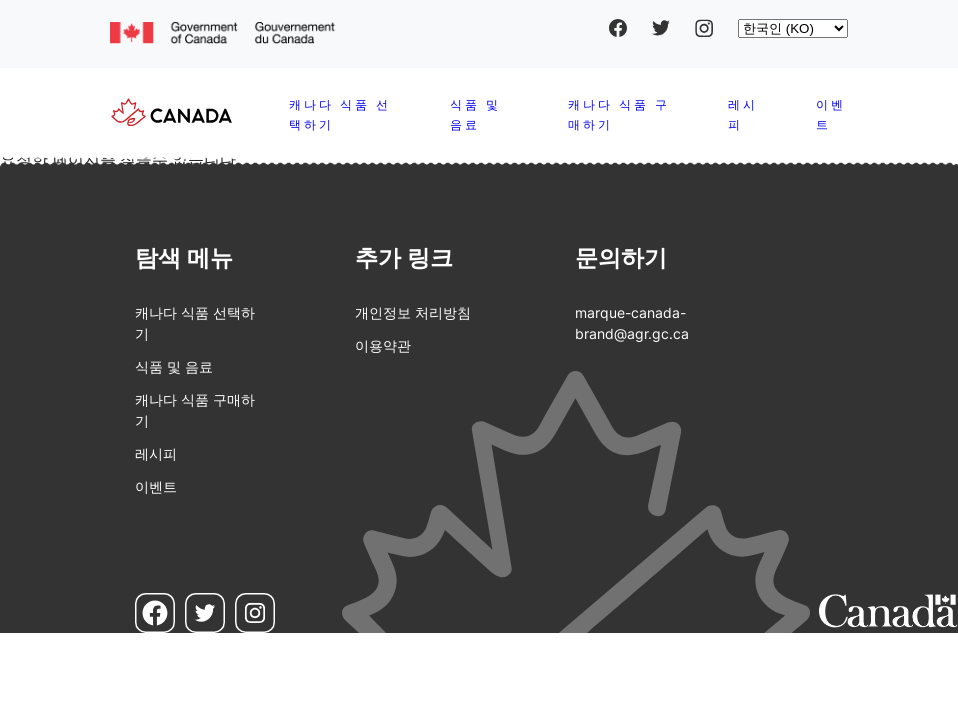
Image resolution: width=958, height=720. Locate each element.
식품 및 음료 (174, 366)
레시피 (156, 453)
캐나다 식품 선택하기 (195, 323)
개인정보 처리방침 (413, 312)
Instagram (704, 28)
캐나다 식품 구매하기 (195, 410)
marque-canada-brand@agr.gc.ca (632, 323)
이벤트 (156, 486)
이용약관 (383, 345)
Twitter (661, 28)
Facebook (618, 28)
